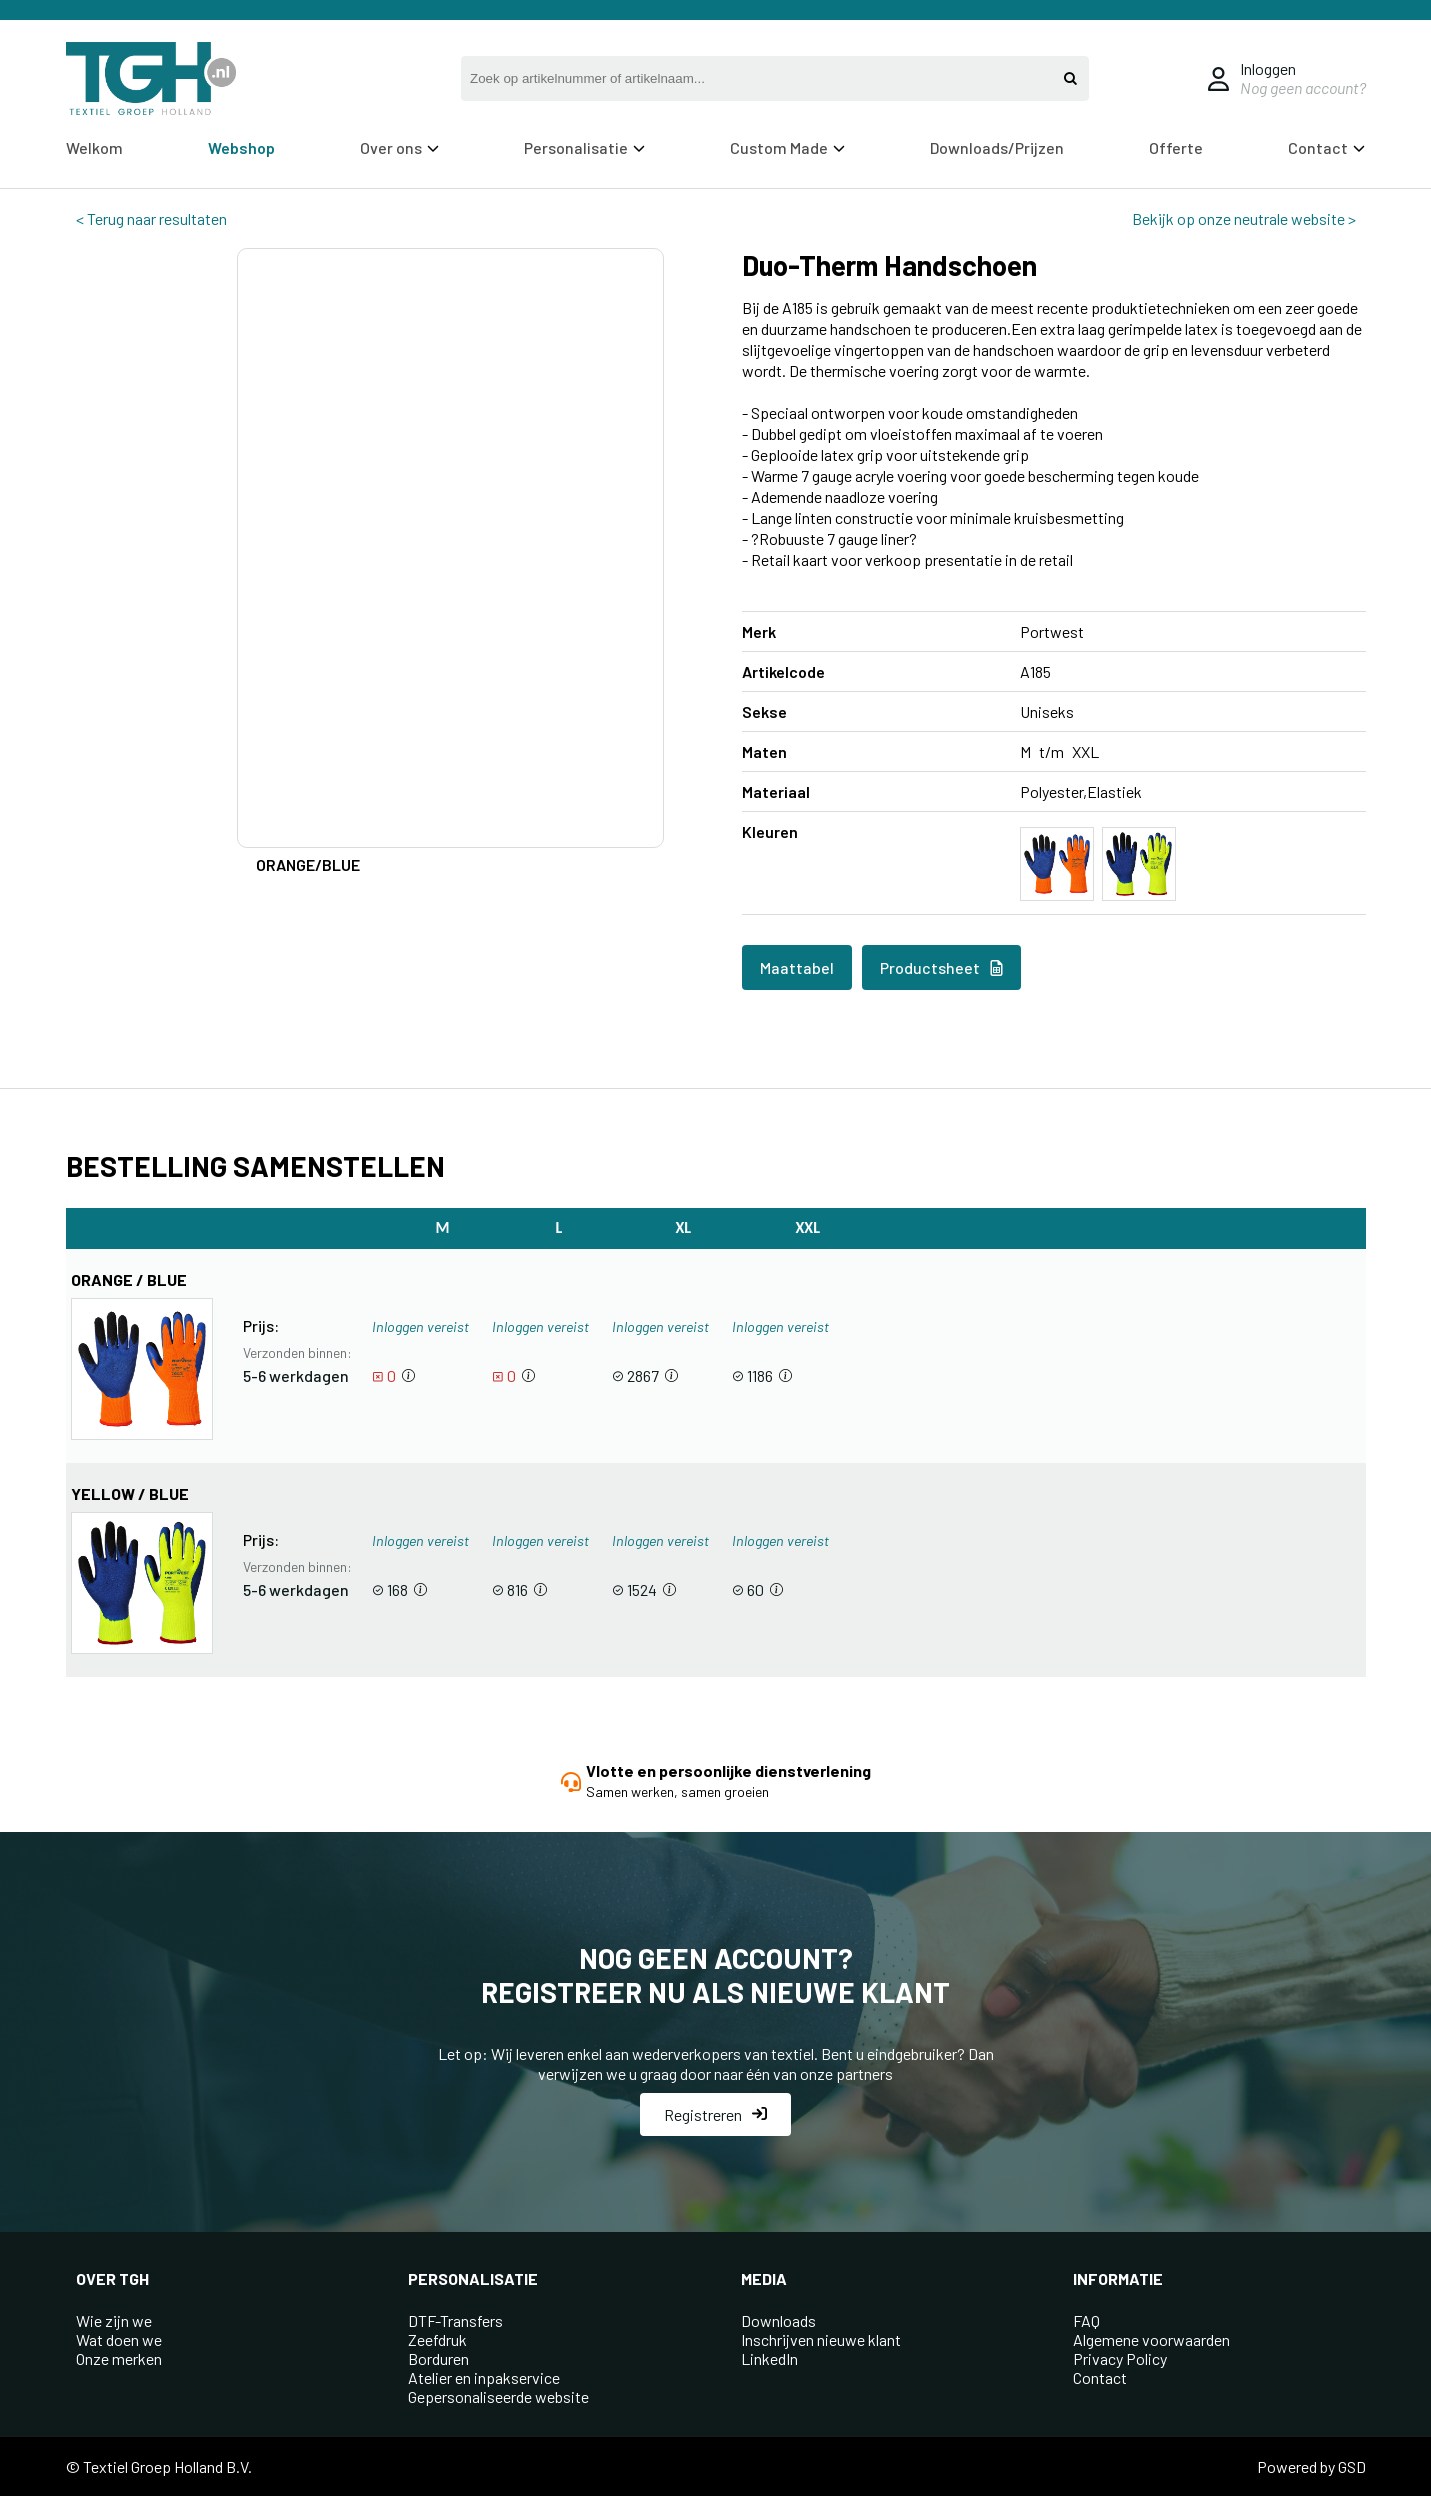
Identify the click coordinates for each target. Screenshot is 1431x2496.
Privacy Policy (1120, 2358)
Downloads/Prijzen (997, 147)
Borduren (438, 2358)
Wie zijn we (114, 2320)
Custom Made (787, 147)
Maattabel (797, 967)
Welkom (94, 147)
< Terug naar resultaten (151, 218)
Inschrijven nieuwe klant (821, 2339)
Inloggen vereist (420, 1326)
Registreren (715, 2114)
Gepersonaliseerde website (498, 2396)
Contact (1326, 147)
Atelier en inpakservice (484, 2377)
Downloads (778, 2320)
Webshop (241, 147)
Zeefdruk (437, 2339)
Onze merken (119, 2358)
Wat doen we (119, 2339)
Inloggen (1268, 68)
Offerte (1176, 147)
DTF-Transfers (455, 2320)
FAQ (1086, 2320)
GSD (1352, 2466)
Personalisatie (584, 147)
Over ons (399, 147)
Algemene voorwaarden (1151, 2339)
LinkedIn (769, 2358)
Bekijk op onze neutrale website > (1244, 218)
